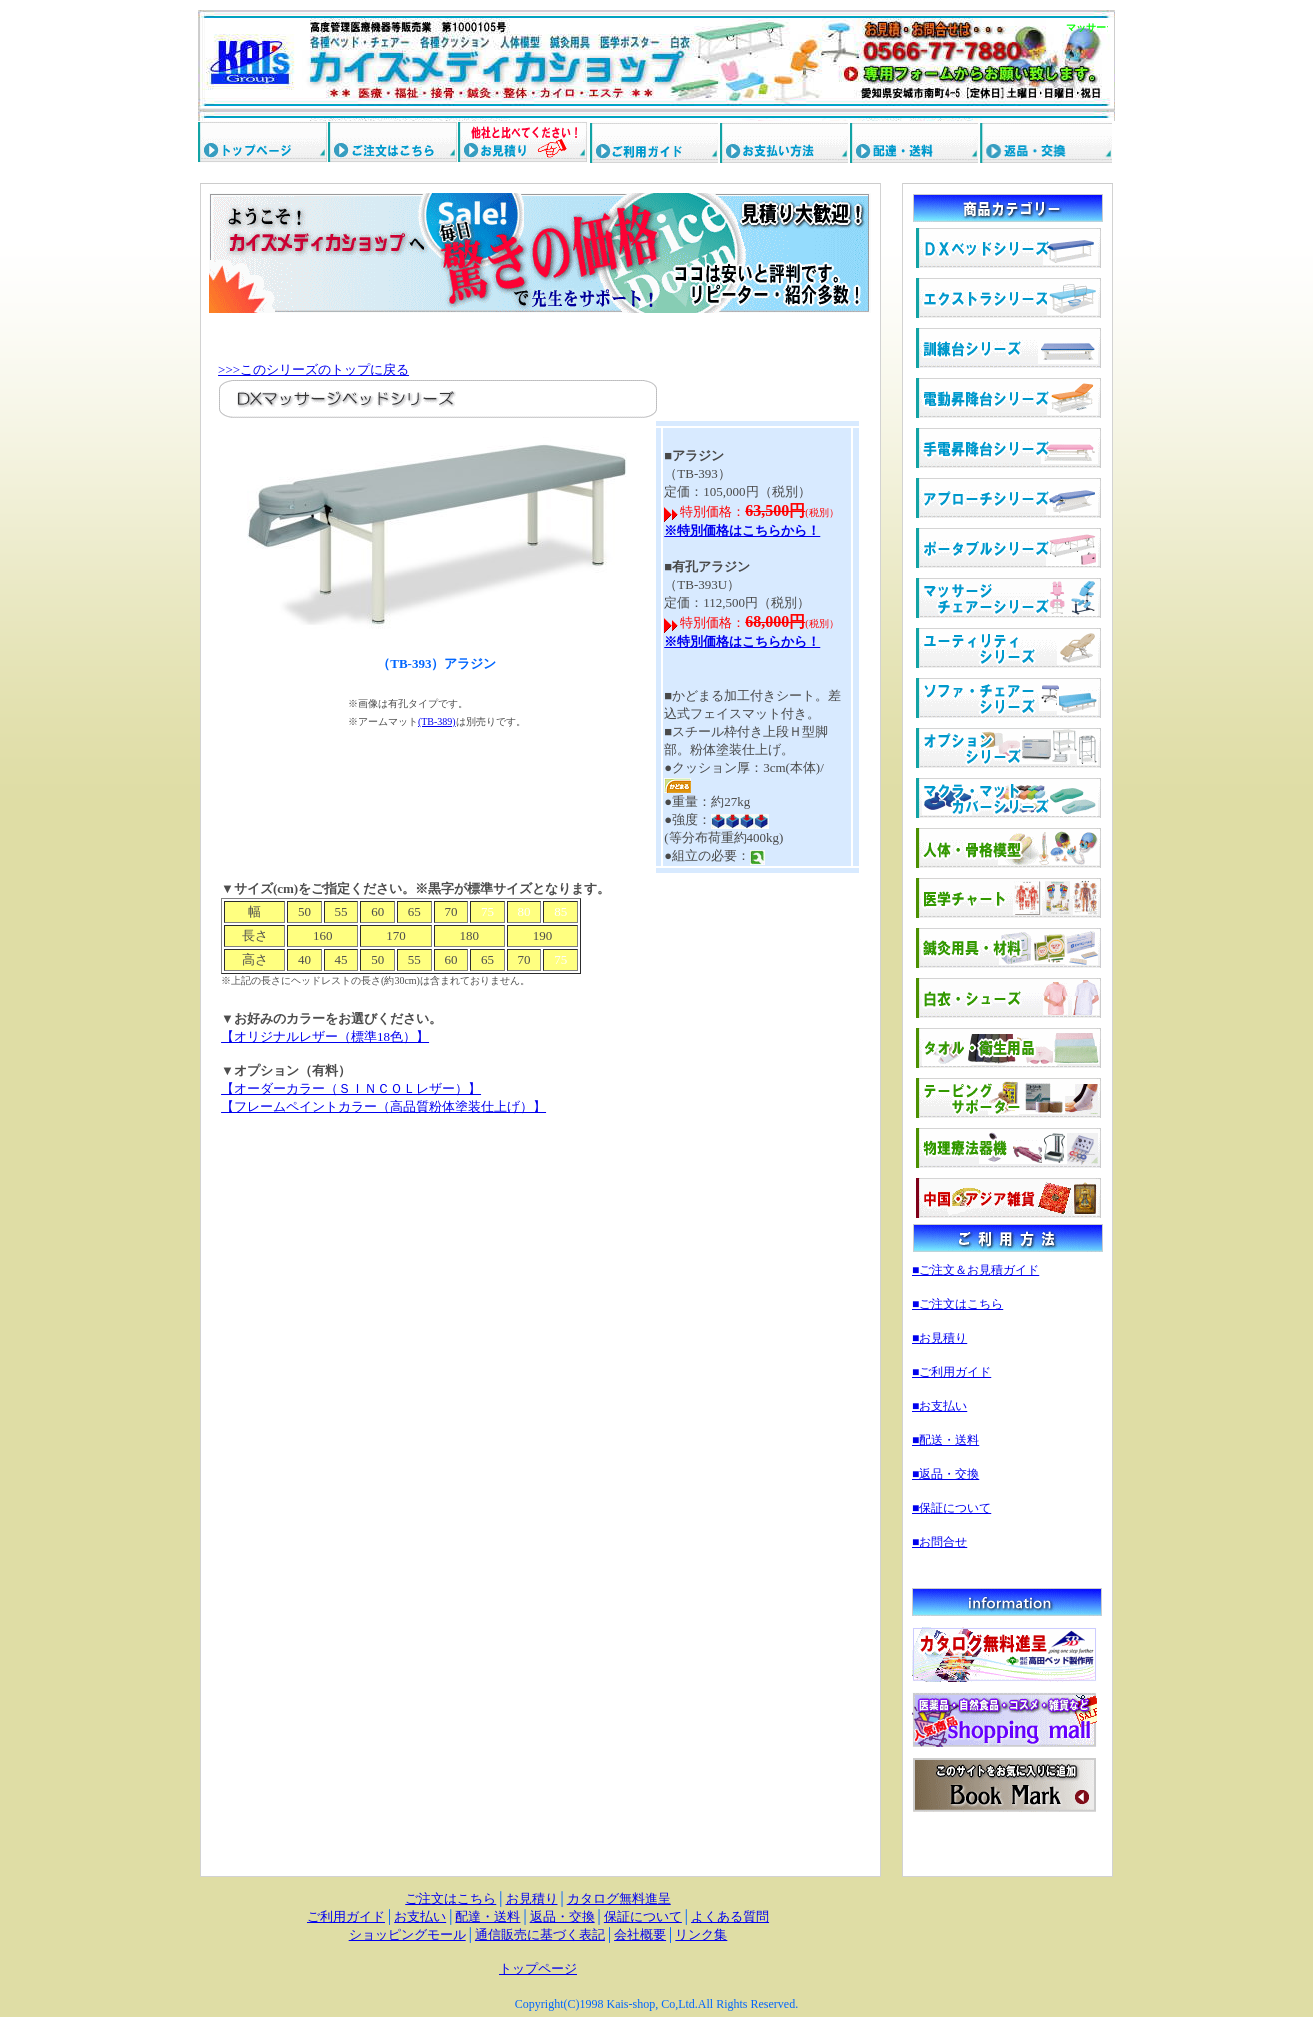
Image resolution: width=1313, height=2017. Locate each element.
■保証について (951, 1508)
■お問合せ (939, 1542)
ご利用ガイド (346, 1916)
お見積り (532, 1898)
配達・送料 (487, 1916)
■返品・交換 (945, 1474)
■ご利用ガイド (951, 1372)
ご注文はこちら (450, 1898)
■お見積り (939, 1338)
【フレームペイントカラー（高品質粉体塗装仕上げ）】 (383, 1106)
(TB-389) (437, 721)
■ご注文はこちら (957, 1304)
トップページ (538, 1968)
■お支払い (939, 1406)
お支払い (420, 1916)
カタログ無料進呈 (619, 1898)
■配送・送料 (945, 1440)
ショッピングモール (407, 1934)
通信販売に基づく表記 (540, 1934)
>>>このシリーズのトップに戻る (313, 369)
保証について (643, 1916)
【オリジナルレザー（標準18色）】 (325, 1036)
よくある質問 (730, 1916)
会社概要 (640, 1934)
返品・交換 (562, 1916)
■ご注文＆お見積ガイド (975, 1270)
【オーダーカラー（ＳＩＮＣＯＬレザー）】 (351, 1088)
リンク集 (701, 1934)
